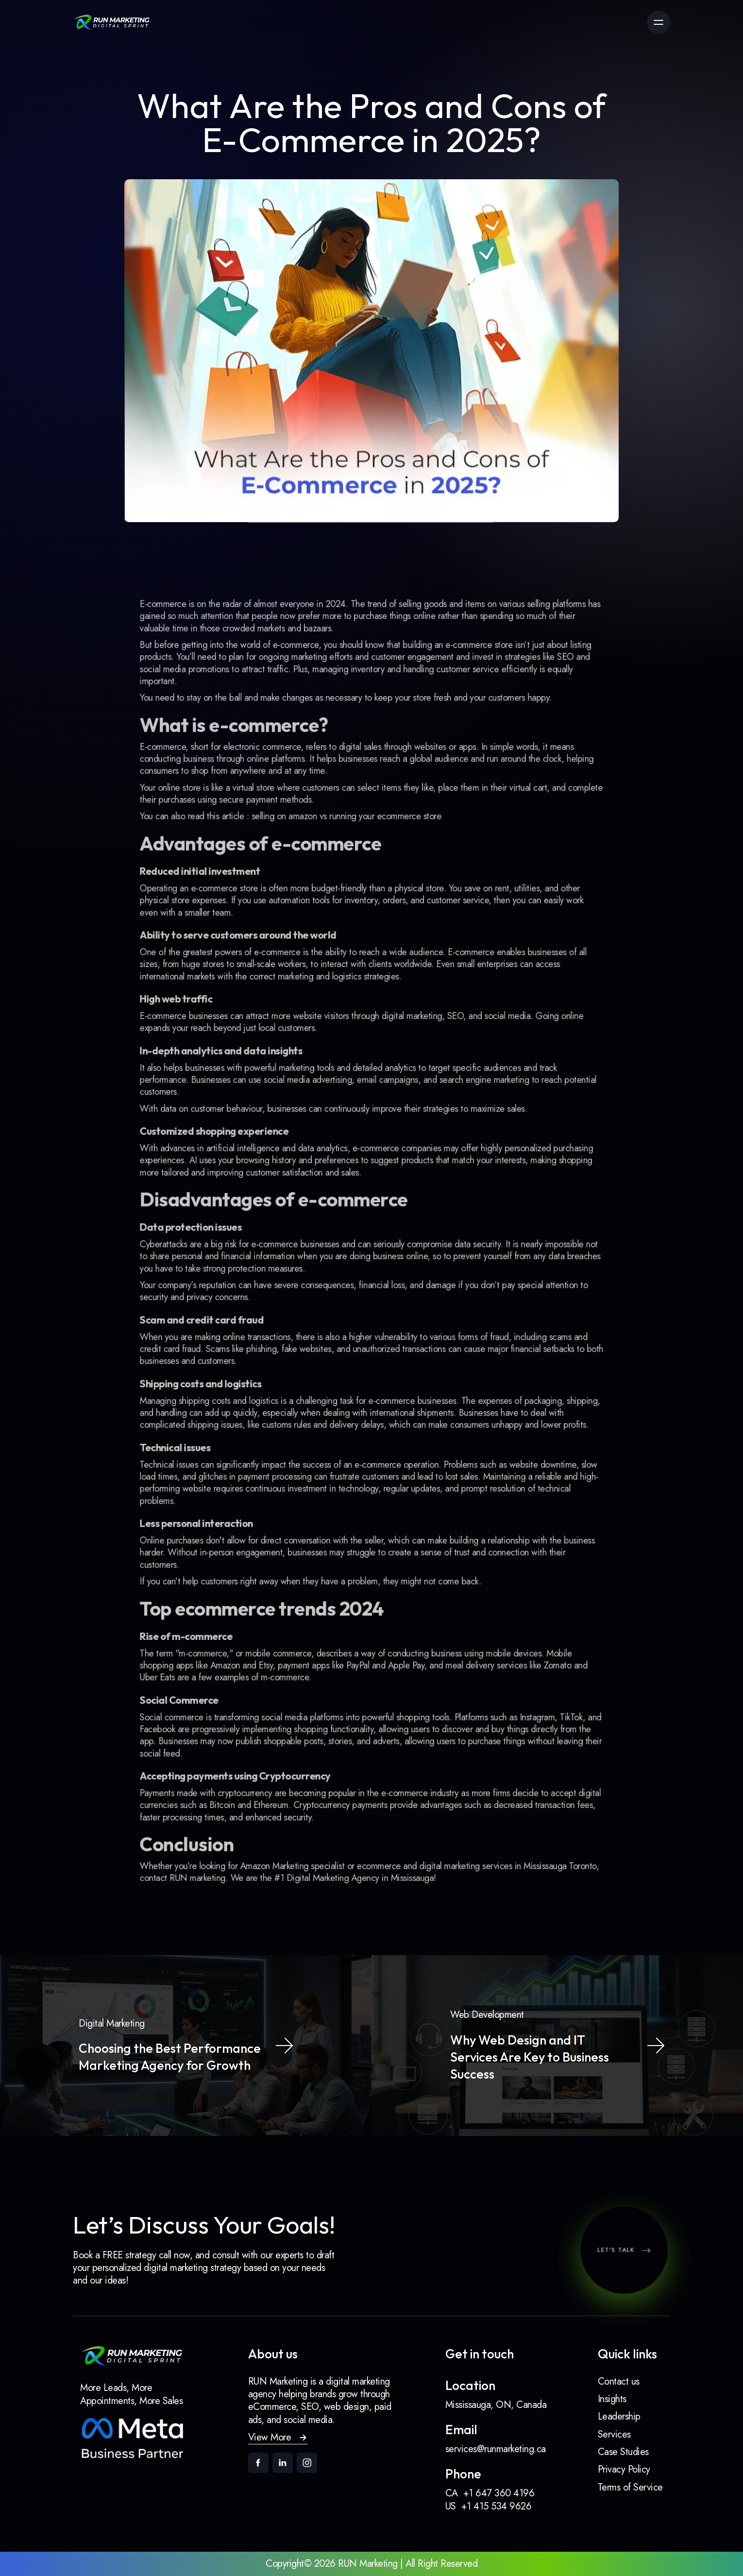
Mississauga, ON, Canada (496, 2405)
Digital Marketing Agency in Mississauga (362, 1768)
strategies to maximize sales (456, 1132)
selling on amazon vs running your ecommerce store (350, 890)
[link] (112, 22)
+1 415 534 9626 (496, 2506)
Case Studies (623, 2452)
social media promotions (216, 768)
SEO (532, 758)
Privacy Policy (624, 2469)
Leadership (619, 2416)
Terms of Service (630, 2487)
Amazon (250, 1592)
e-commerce (309, 748)
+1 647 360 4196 (499, 2493)
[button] (278, 2437)
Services (614, 2434)
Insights (612, 2399)
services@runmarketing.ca (495, 2449)
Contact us (619, 2381)
